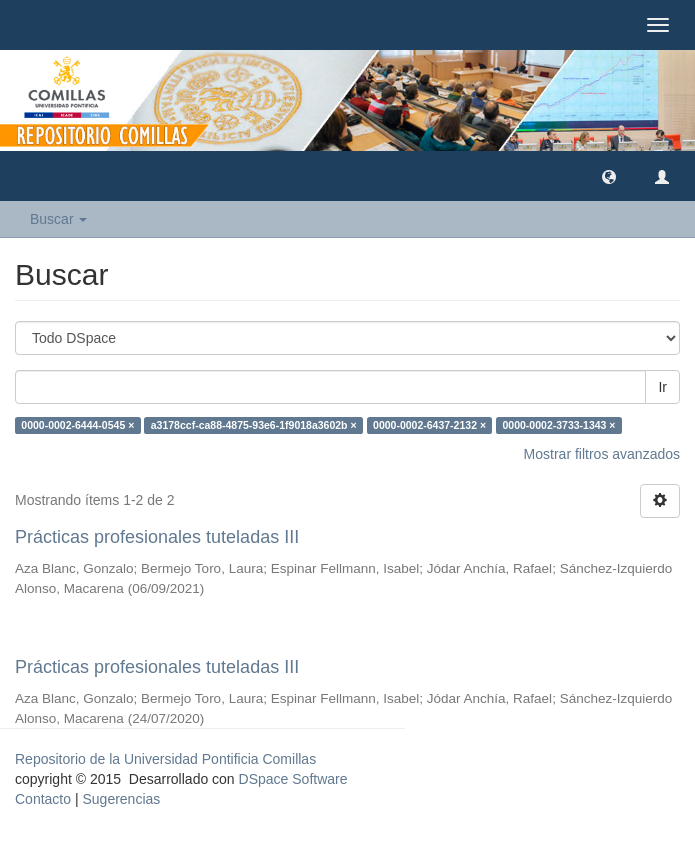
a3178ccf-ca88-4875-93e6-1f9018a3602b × (254, 425)
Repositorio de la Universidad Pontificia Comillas (165, 759)
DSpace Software (293, 779)
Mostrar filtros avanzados (602, 454)
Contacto (43, 799)
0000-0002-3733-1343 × (559, 425)
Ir (662, 387)
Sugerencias (121, 799)
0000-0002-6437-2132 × (429, 425)
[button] (609, 176)
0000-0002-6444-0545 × (77, 425)
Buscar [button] (58, 219)
